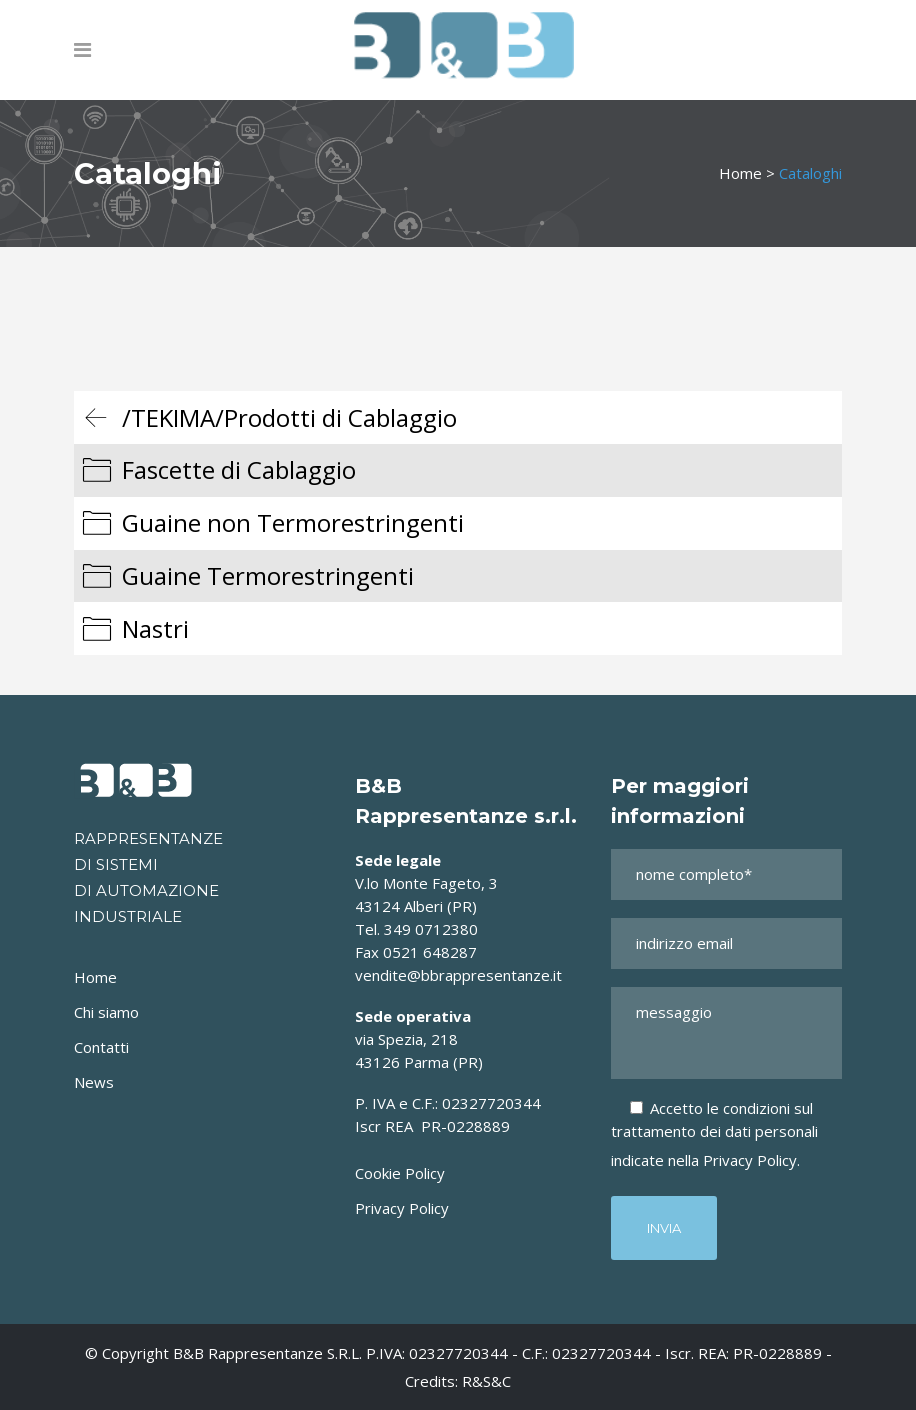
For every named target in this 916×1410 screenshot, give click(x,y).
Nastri (155, 628)
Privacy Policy (402, 1208)
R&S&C (486, 1381)
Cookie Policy (400, 1173)
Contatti (101, 1047)
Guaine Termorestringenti (268, 575)
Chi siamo (106, 1012)
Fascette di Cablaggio (239, 469)
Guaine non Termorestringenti (293, 522)
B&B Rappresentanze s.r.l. (269, 1353)
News (94, 1082)
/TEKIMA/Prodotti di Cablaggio (289, 417)
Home (740, 173)
